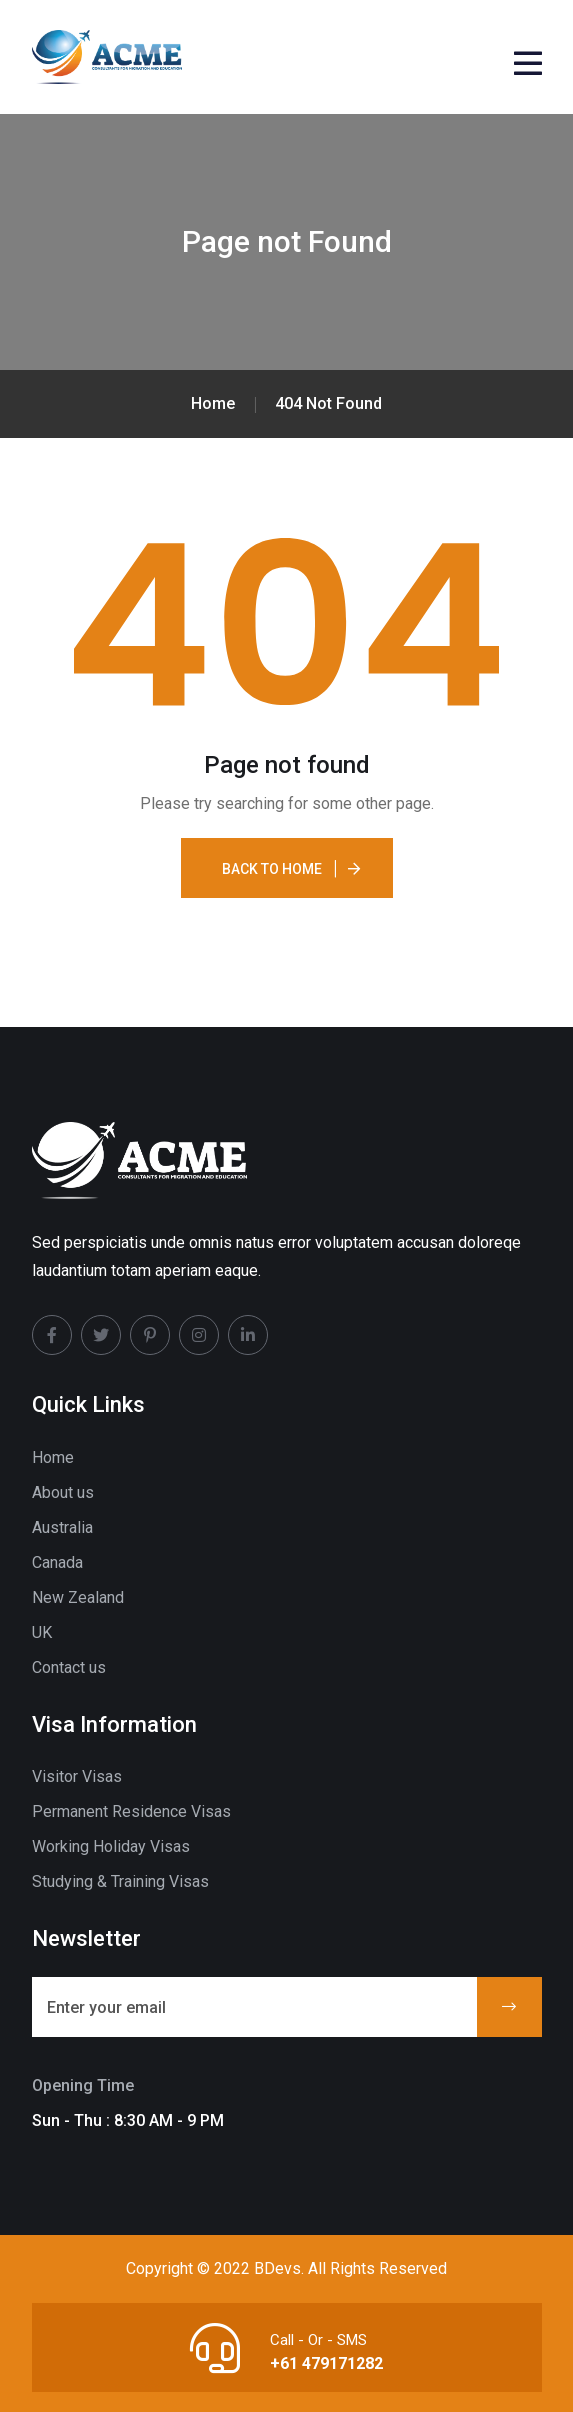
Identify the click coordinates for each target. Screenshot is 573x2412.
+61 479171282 (326, 2363)
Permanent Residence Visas (131, 1811)
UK (42, 1632)
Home (53, 1457)
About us (63, 1492)
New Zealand (78, 1597)
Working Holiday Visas (111, 1846)
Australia (62, 1527)
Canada (57, 1562)
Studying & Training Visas (120, 1881)
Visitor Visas (77, 1776)
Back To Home (272, 869)
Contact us (69, 1667)
